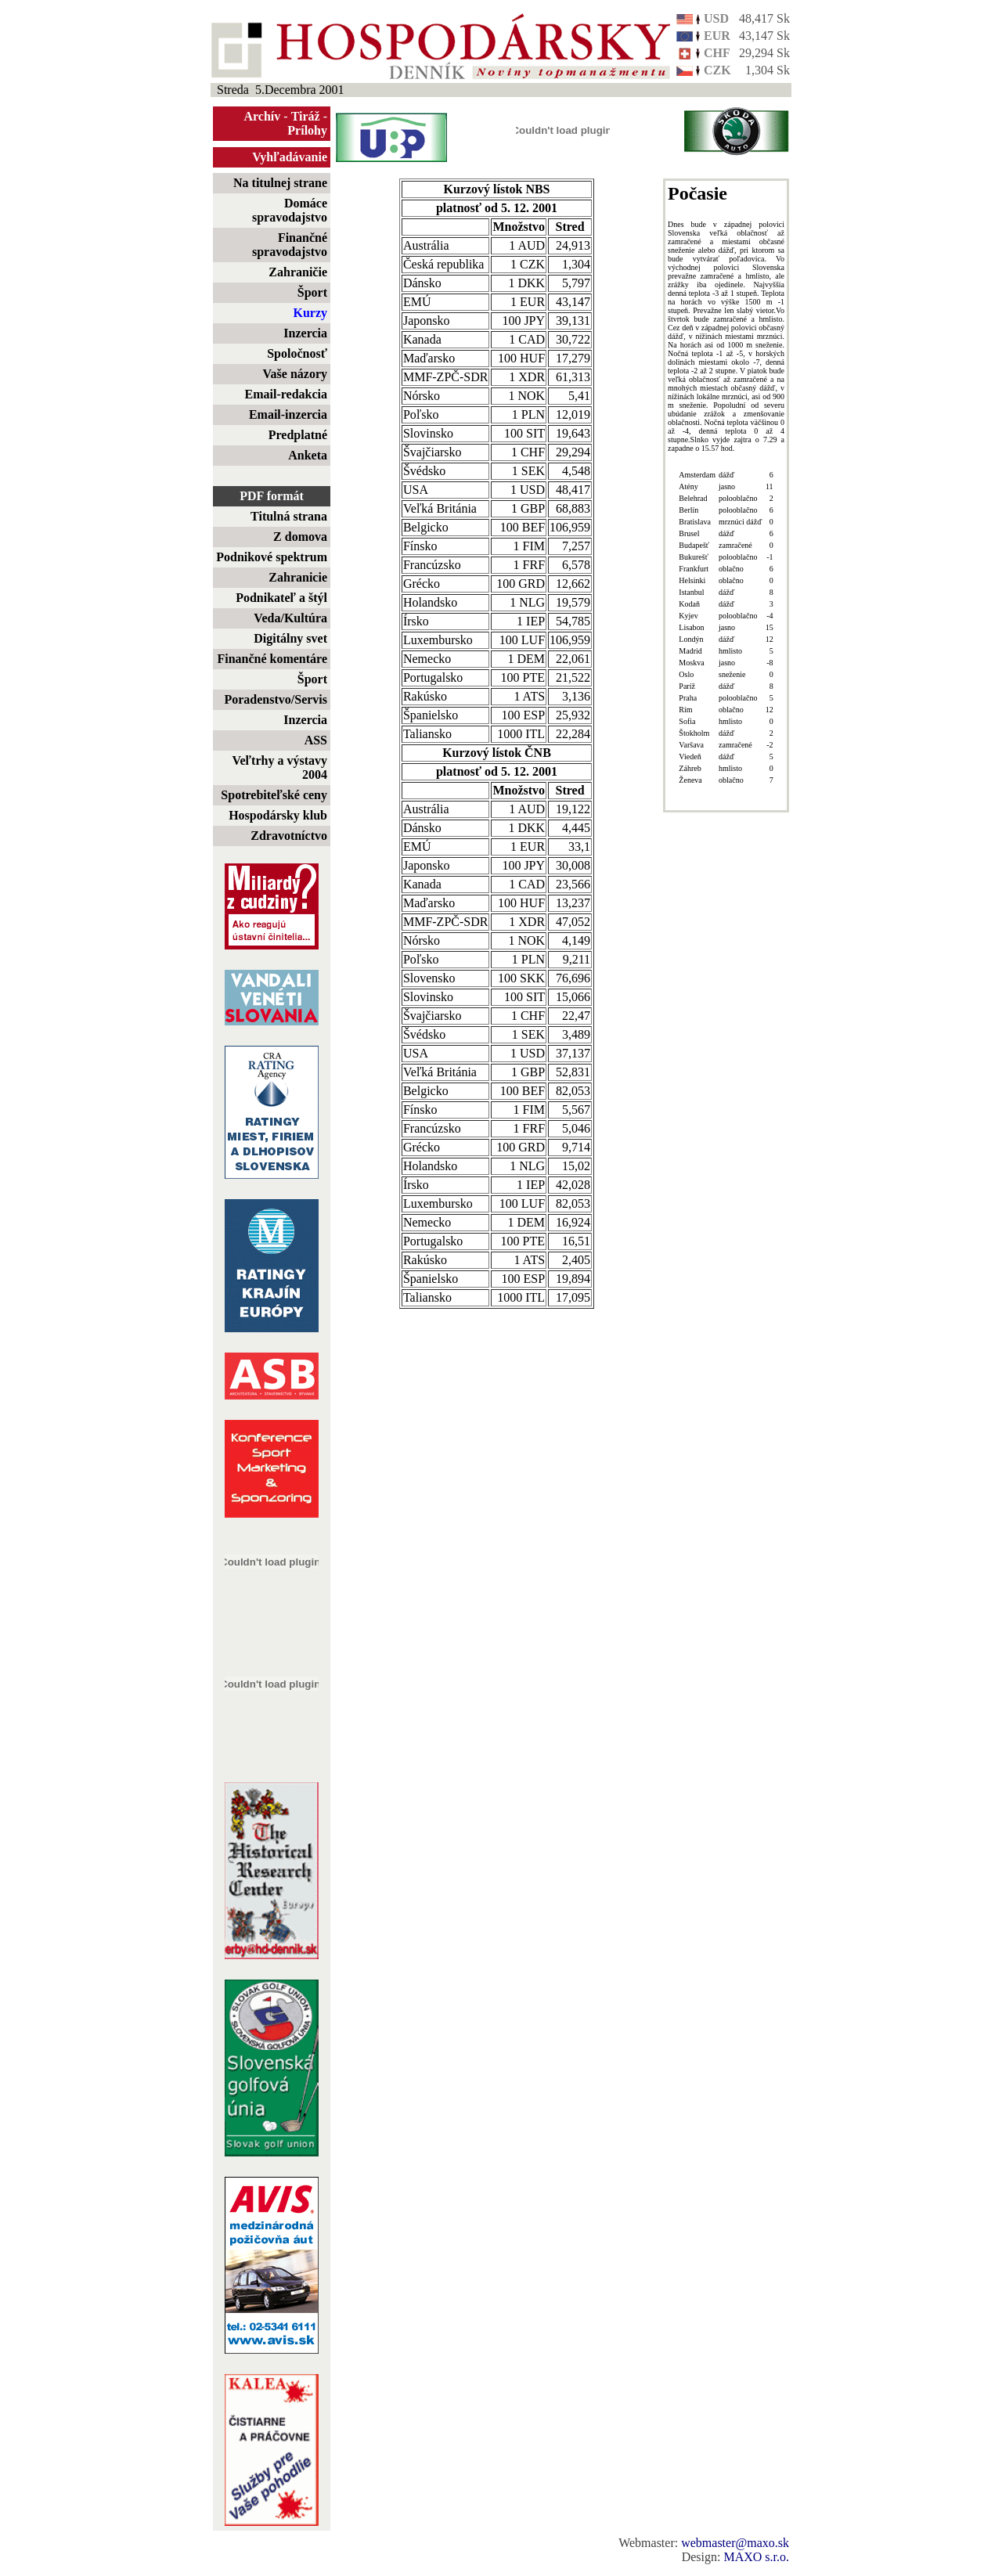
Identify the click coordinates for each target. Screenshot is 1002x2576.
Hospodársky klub (278, 815)
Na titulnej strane (280, 182)
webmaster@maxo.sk (735, 2542)
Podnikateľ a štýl (281, 597)
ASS (316, 740)
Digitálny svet (290, 638)
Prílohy (307, 130)
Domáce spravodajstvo (289, 210)
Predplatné (298, 434)
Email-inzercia (288, 414)
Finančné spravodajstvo (289, 244)
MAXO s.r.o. (756, 2556)
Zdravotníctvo (288, 835)
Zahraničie (298, 272)
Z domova (300, 536)
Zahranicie (298, 577)
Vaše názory (294, 373)
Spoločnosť (297, 353)
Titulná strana (288, 516)
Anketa (307, 455)
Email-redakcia (286, 394)
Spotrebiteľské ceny (274, 795)
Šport (312, 292)
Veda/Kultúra (290, 618)
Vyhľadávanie (289, 157)
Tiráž (305, 116)
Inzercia (305, 333)
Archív (262, 116)
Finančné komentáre (272, 658)
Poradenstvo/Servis (275, 699)
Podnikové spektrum (271, 557)
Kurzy (310, 312)
